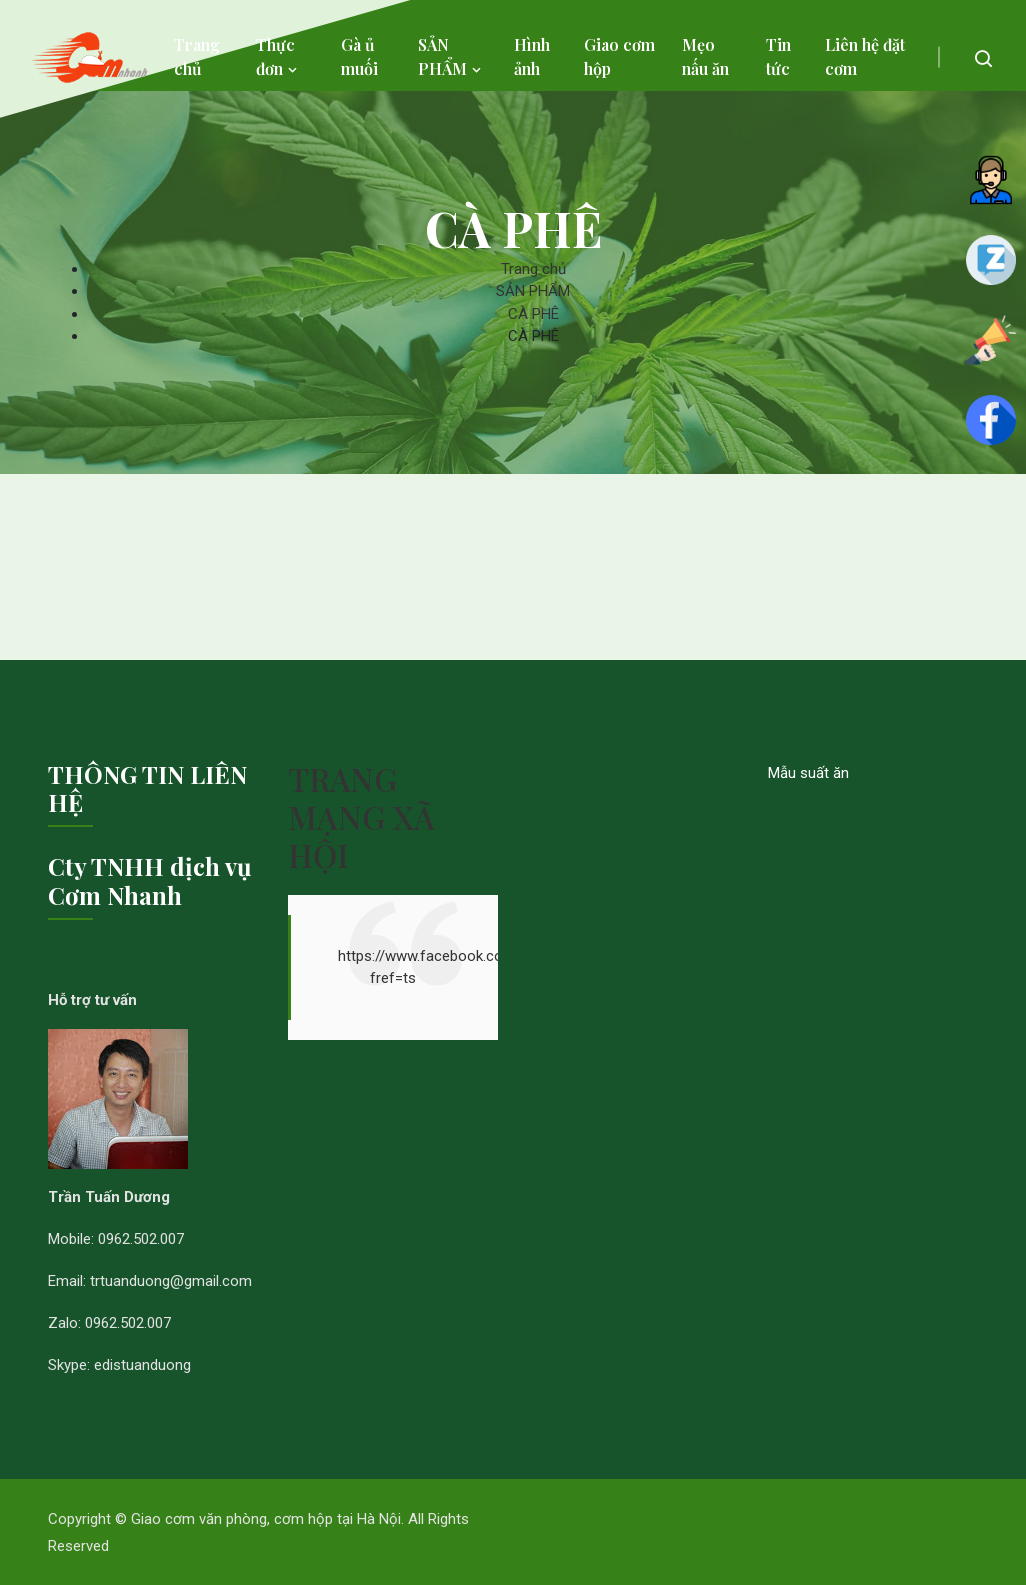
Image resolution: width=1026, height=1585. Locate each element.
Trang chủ (197, 56)
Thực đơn (278, 56)
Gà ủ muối (359, 56)
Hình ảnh (532, 56)
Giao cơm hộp (619, 56)
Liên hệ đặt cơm (865, 56)
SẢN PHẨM (451, 56)
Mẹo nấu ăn (705, 56)
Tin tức (778, 56)
